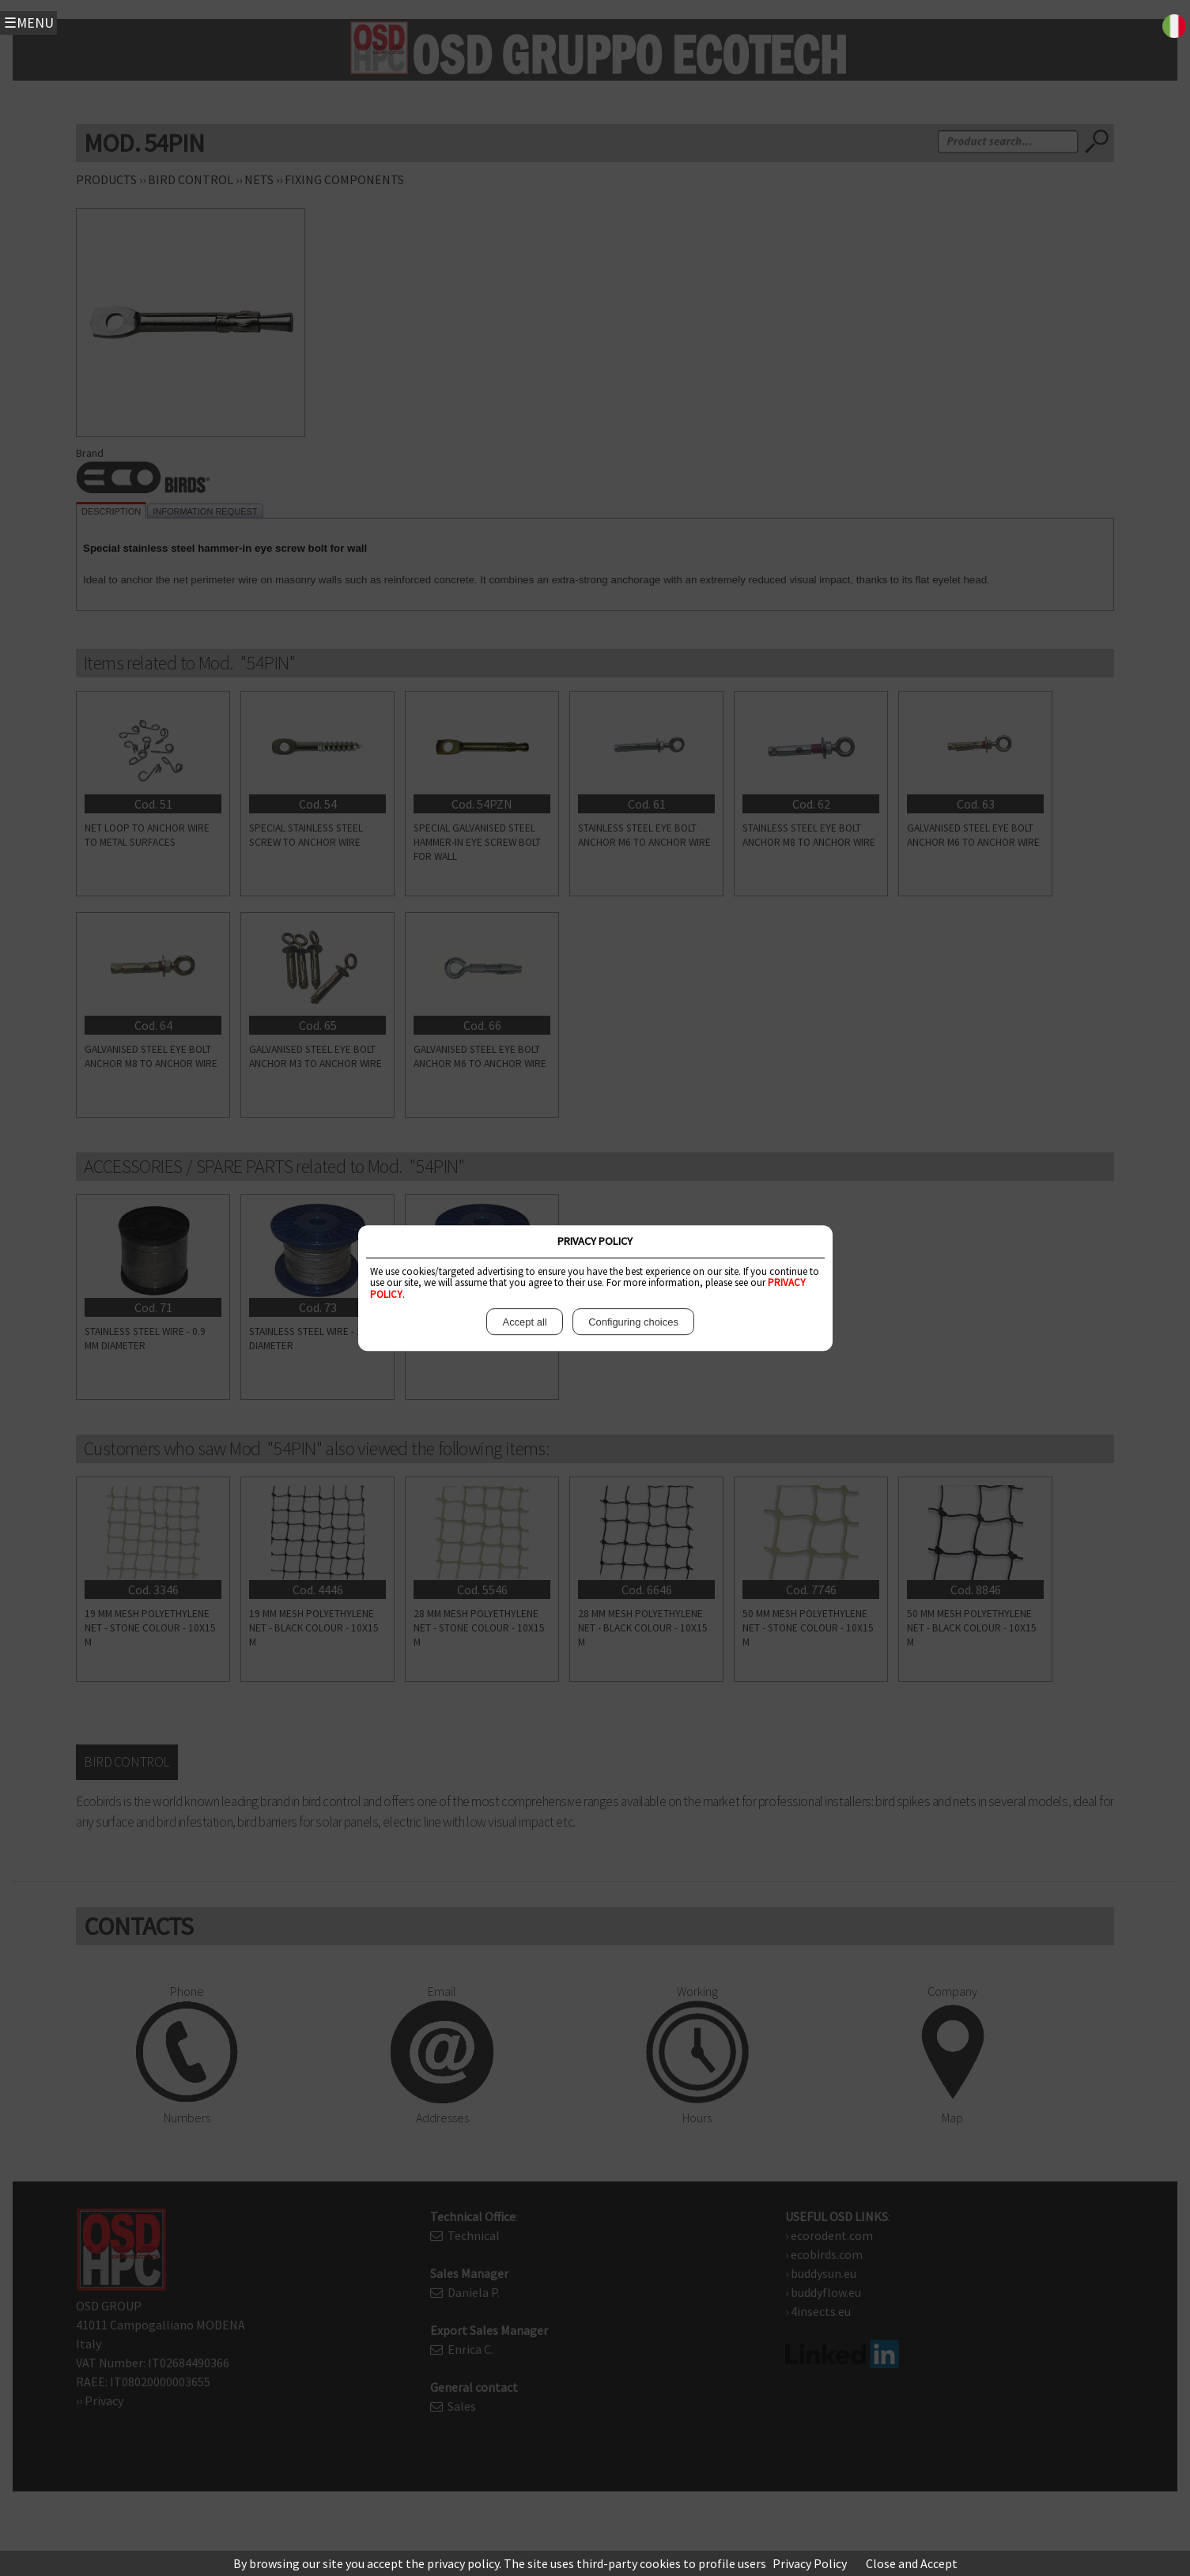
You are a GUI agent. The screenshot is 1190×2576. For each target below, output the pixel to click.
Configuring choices (633, 1321)
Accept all (524, 1321)
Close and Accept (912, 2563)
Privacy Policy (810, 2563)
